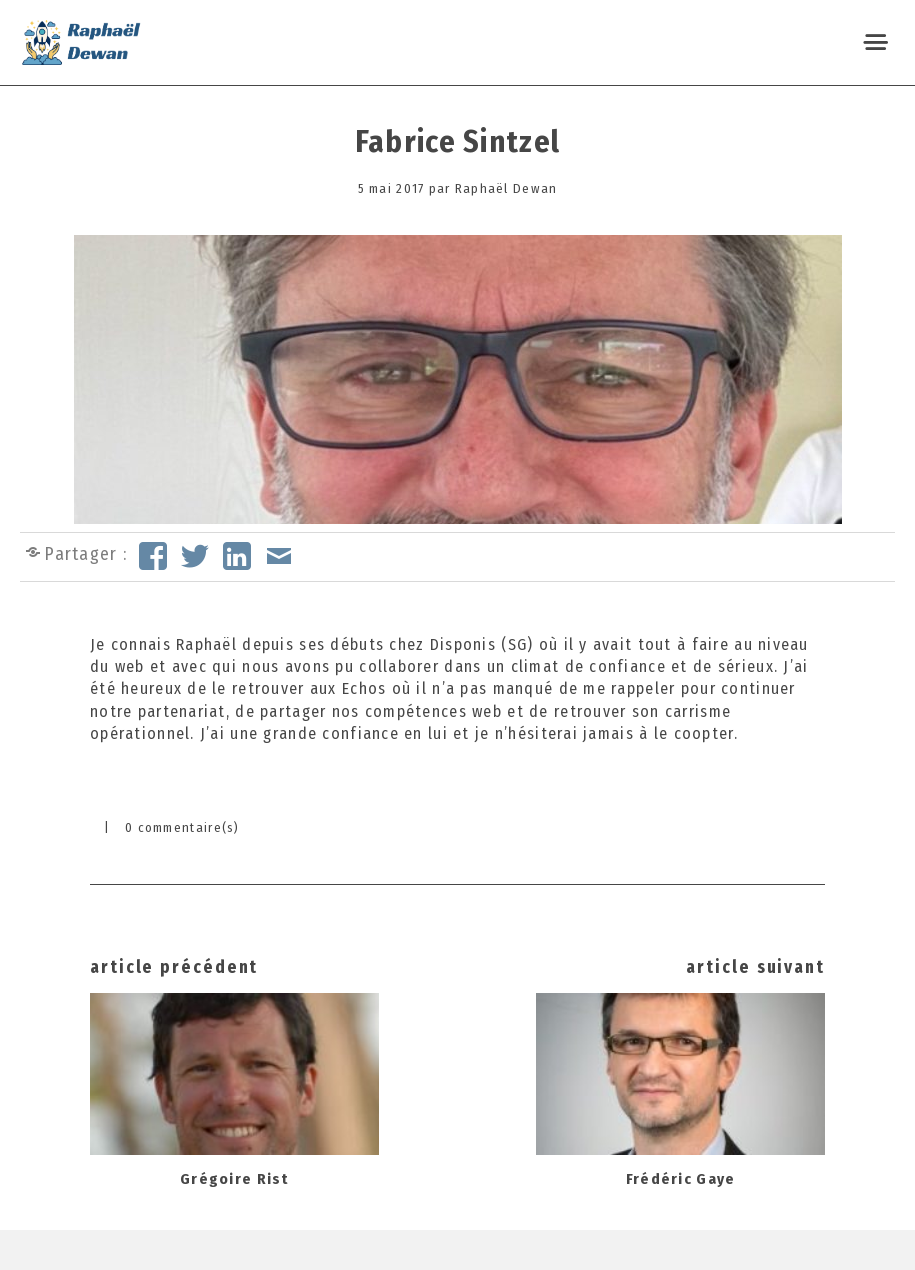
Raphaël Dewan (506, 188)
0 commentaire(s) (182, 827)
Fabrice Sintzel (457, 142)
